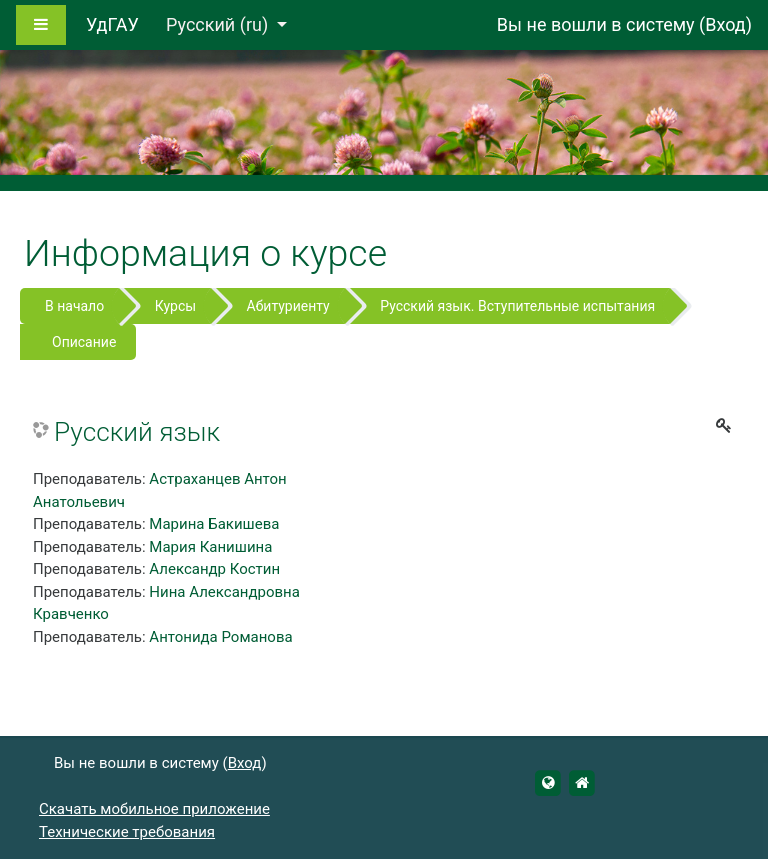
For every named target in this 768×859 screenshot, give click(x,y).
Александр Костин (214, 569)
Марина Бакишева (214, 524)
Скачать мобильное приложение (154, 809)
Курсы (175, 306)
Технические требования (127, 832)
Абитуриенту (288, 306)
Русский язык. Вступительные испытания (517, 306)
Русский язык (137, 432)
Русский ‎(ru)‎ (219, 24)
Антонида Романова (220, 637)
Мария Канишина (210, 547)
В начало (74, 306)
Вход (725, 24)
